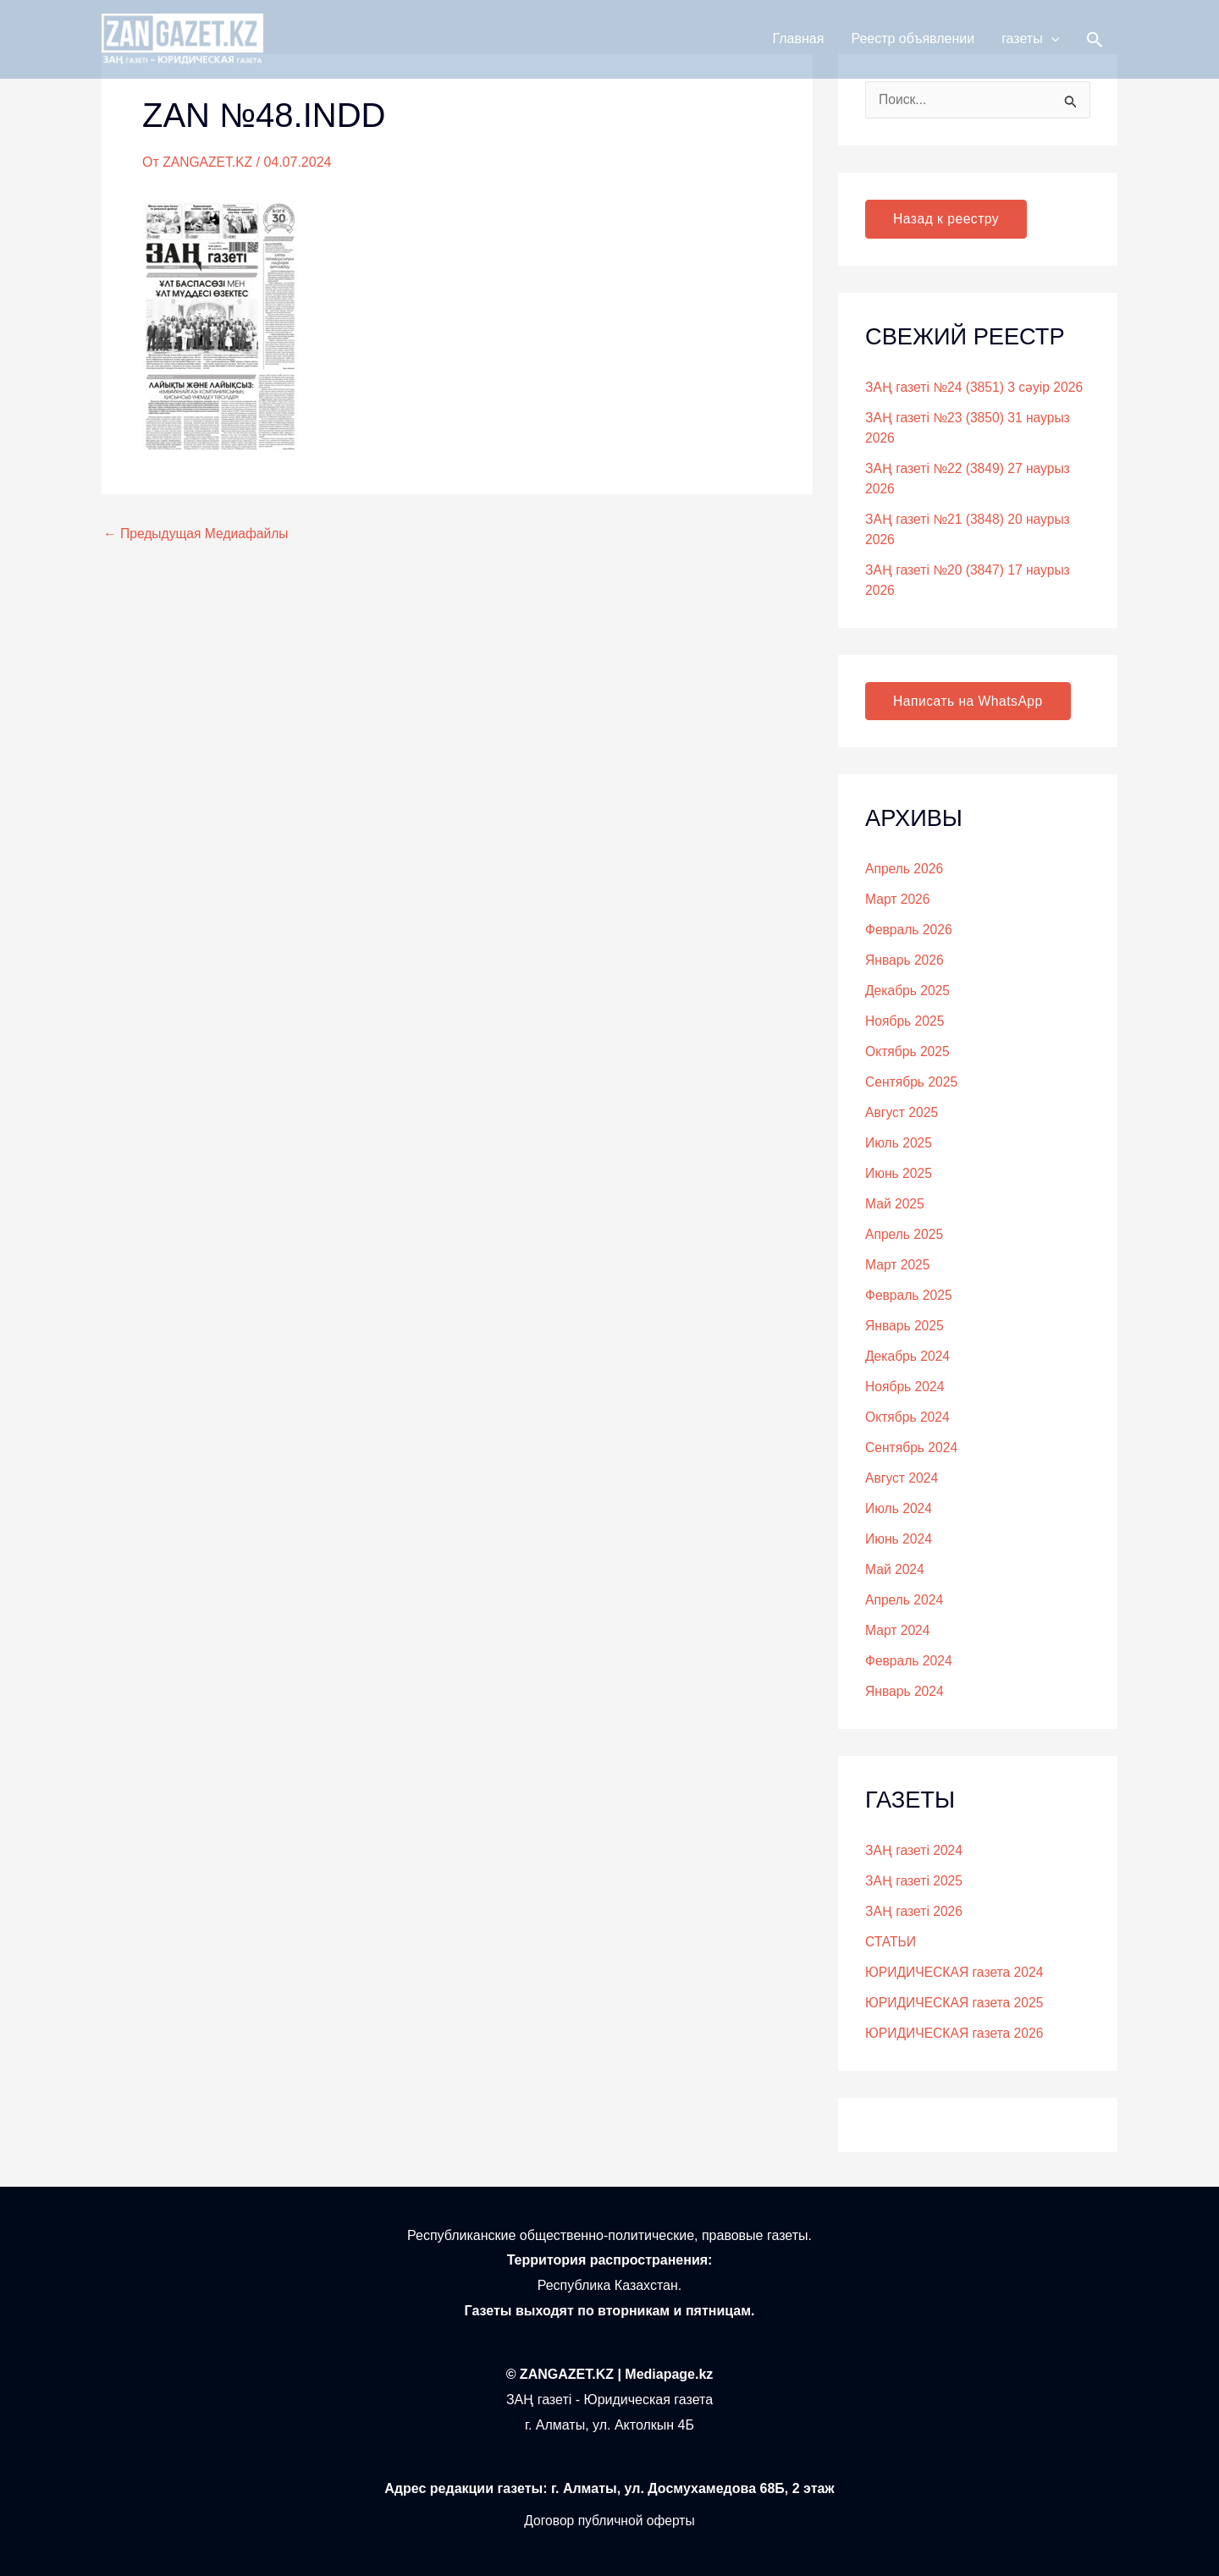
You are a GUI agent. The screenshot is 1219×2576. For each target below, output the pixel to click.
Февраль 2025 (909, 1296)
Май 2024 (895, 1570)
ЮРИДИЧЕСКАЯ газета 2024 (956, 1973)
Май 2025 (895, 1204)
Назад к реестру (947, 219)
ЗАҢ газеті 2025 (914, 1881)
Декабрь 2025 (908, 991)
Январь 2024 (905, 1692)
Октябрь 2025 (908, 1052)
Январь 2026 (905, 961)
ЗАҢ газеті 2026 (914, 1912)
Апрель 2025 (905, 1235)
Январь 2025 (905, 1326)
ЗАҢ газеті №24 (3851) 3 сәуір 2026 (976, 387)
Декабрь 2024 (908, 1357)
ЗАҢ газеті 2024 (914, 1851)
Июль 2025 (899, 1144)
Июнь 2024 (899, 1540)
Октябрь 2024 (908, 1418)
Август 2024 (902, 1479)
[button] (1051, 44)
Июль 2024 (899, 1509)
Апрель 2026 (905, 869)
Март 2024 (898, 1631)
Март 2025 (898, 1265)
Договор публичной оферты (609, 2520)
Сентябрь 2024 (912, 1448)
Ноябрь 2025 (905, 1022)
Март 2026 (898, 900)
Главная (799, 43)
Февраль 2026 (909, 930)
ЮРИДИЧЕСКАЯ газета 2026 (956, 2034)
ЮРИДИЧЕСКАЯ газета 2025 (956, 2003)
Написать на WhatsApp (969, 701)
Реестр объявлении (912, 43)
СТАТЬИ (891, 1942)
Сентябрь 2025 (912, 1083)
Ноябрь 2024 (905, 1387)
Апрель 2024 (905, 1600)
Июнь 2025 (899, 1174)
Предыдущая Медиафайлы (198, 533)
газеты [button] (1030, 44)
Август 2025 (902, 1113)
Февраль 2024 (909, 1661)
